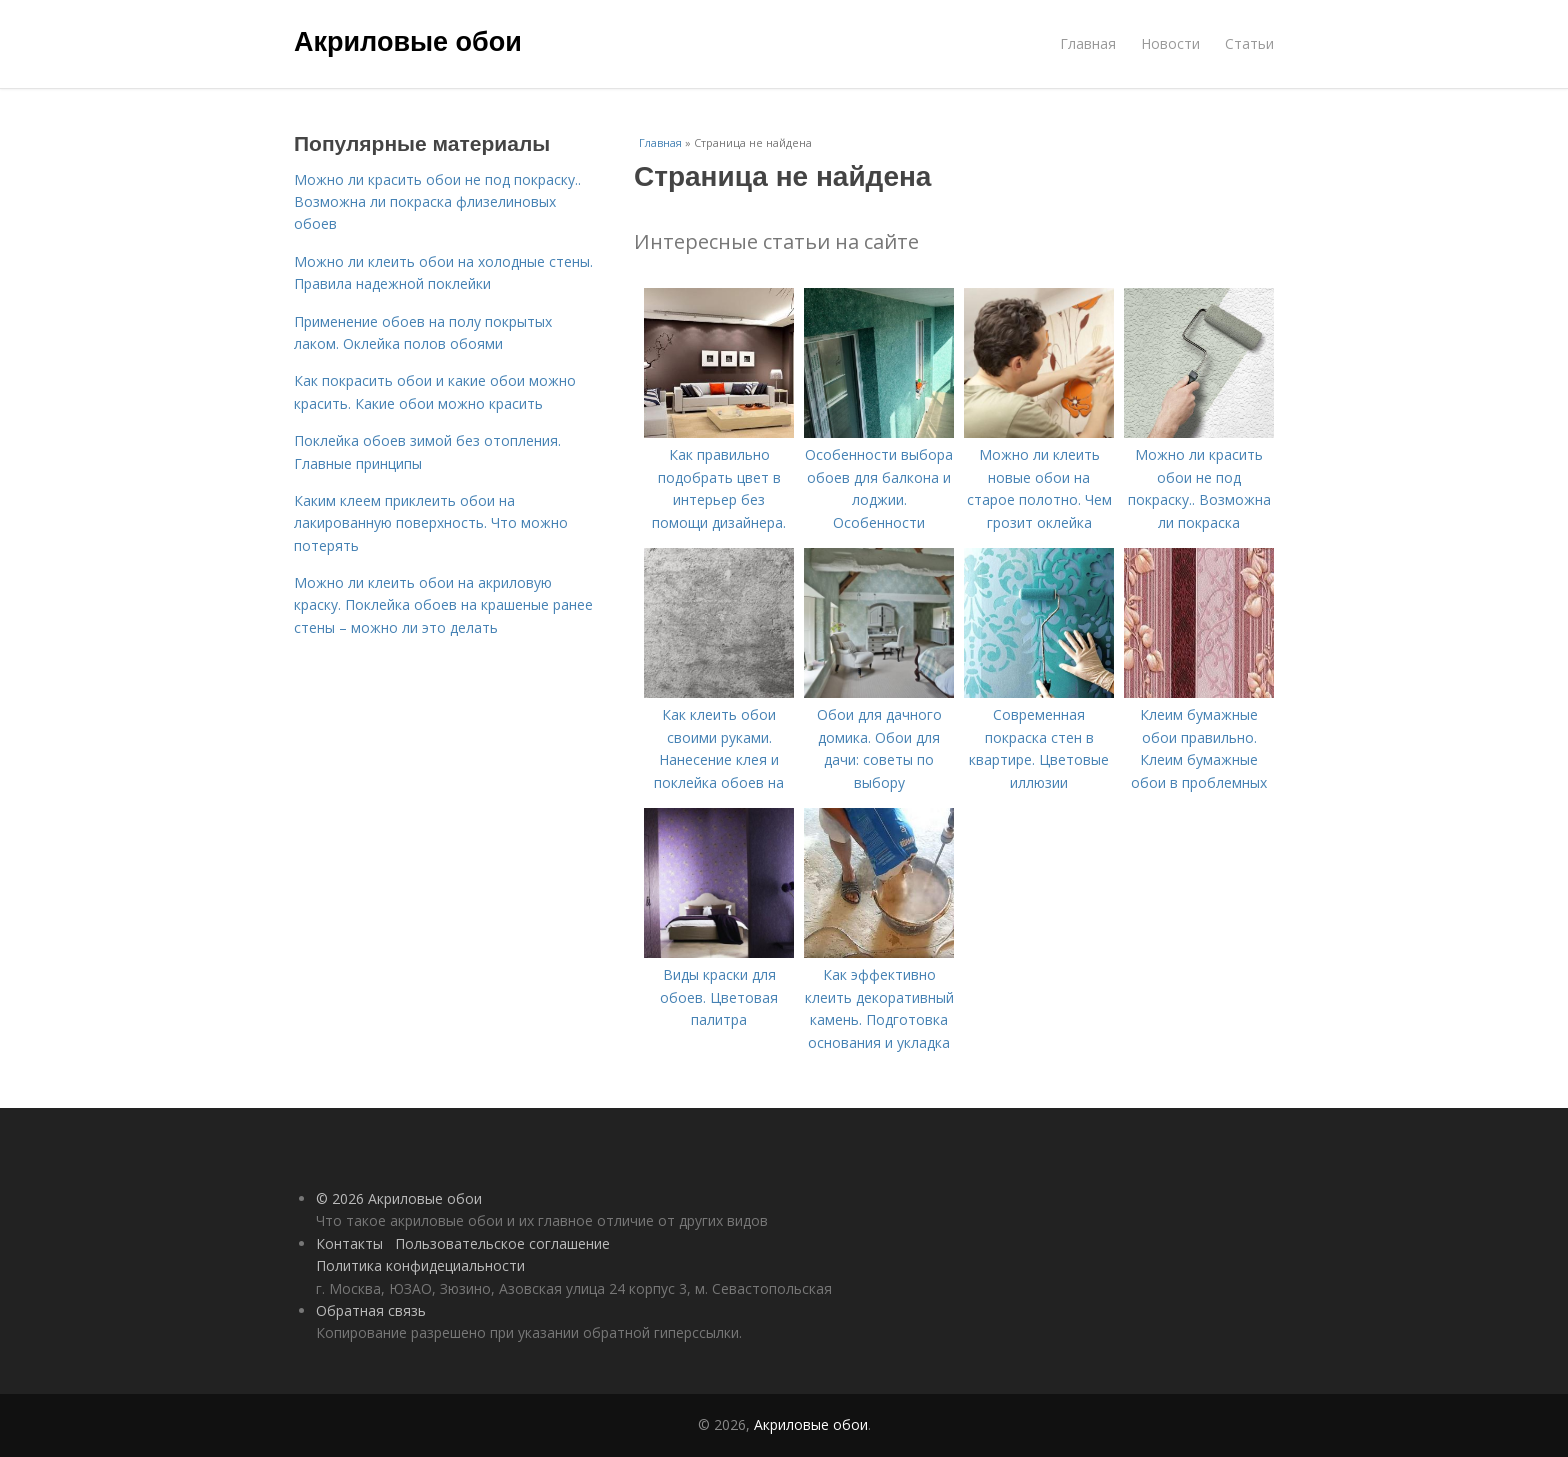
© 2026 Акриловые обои (399, 1198)
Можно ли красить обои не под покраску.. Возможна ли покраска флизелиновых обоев (437, 202)
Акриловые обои (408, 42)
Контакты (349, 1243)
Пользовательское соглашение (502, 1243)
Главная (1088, 43)
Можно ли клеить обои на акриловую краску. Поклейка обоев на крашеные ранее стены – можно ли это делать (443, 605)
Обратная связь (371, 1310)
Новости (1170, 43)
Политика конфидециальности (420, 1265)
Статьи (1249, 43)
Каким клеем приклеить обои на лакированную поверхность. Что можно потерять (431, 523)
